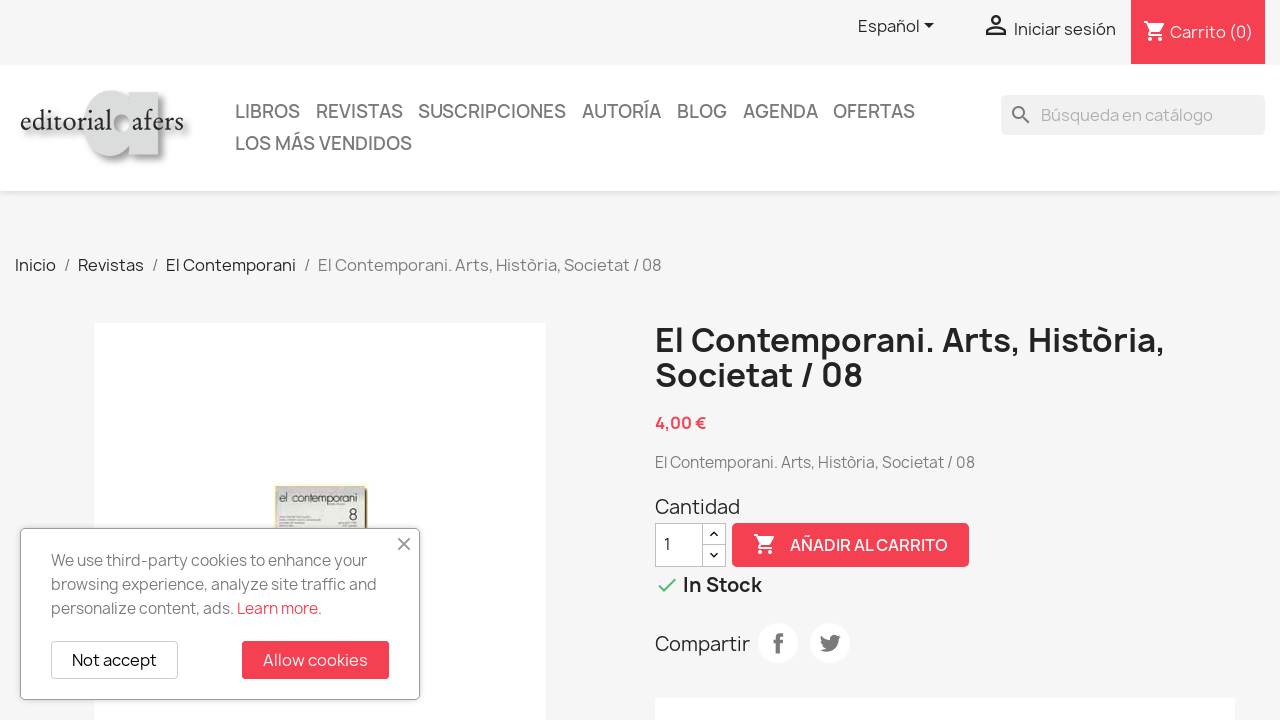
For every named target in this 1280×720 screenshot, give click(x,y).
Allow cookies (315, 660)
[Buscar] (1133, 115)
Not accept (114, 660)
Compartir (778, 643)
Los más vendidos (323, 143)
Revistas (359, 111)
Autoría (621, 111)
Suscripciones (492, 111)
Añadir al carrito (850, 545)
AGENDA (780, 111)
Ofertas (874, 111)
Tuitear (830, 643)
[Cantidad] (679, 545)
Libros (267, 111)
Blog (702, 111)
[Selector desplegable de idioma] (899, 27)
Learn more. (279, 608)
